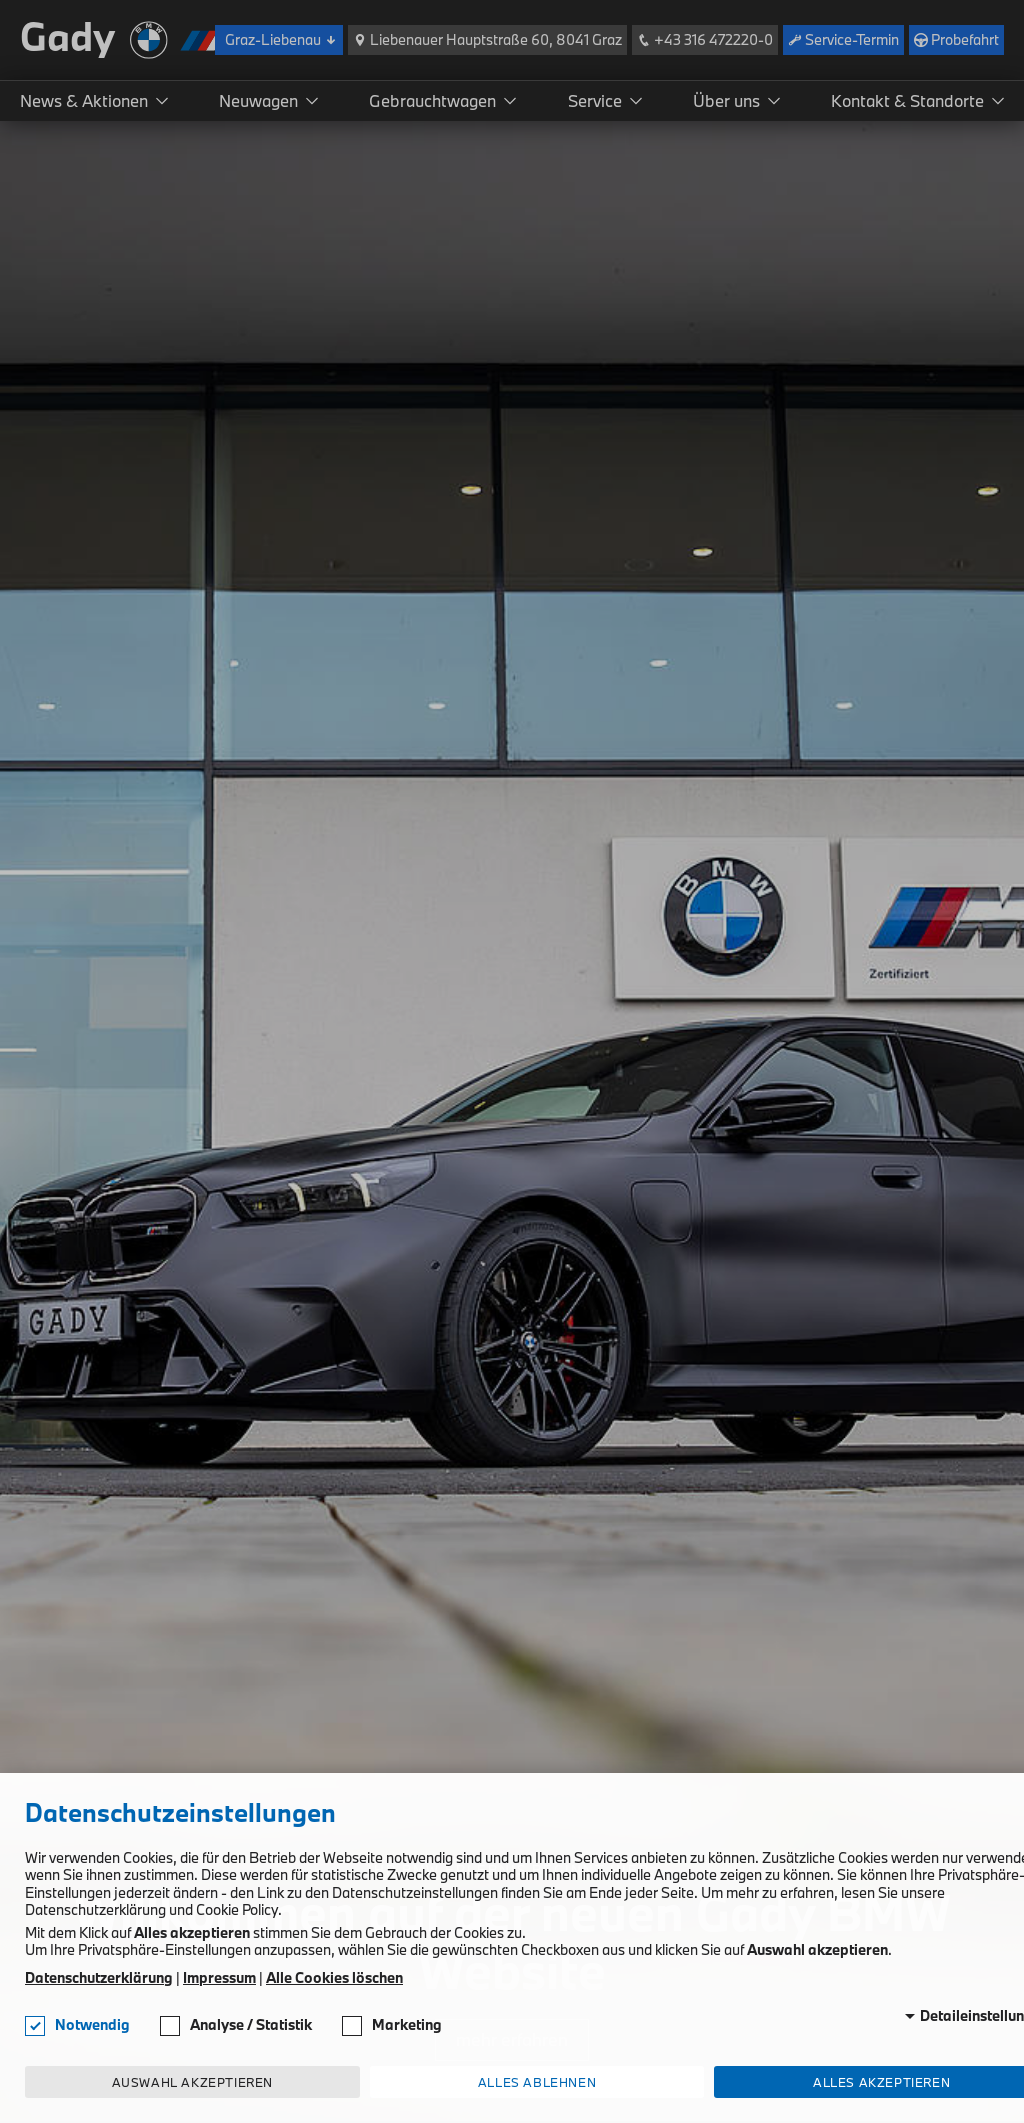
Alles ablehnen (537, 2082)
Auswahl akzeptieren (192, 2082)
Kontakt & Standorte (907, 100)
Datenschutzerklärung (99, 1978)
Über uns (726, 100)
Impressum (219, 1978)
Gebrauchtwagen (432, 100)
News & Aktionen (84, 100)
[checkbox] (35, 2026)
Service (595, 100)
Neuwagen (258, 100)
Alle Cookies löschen (334, 1978)
